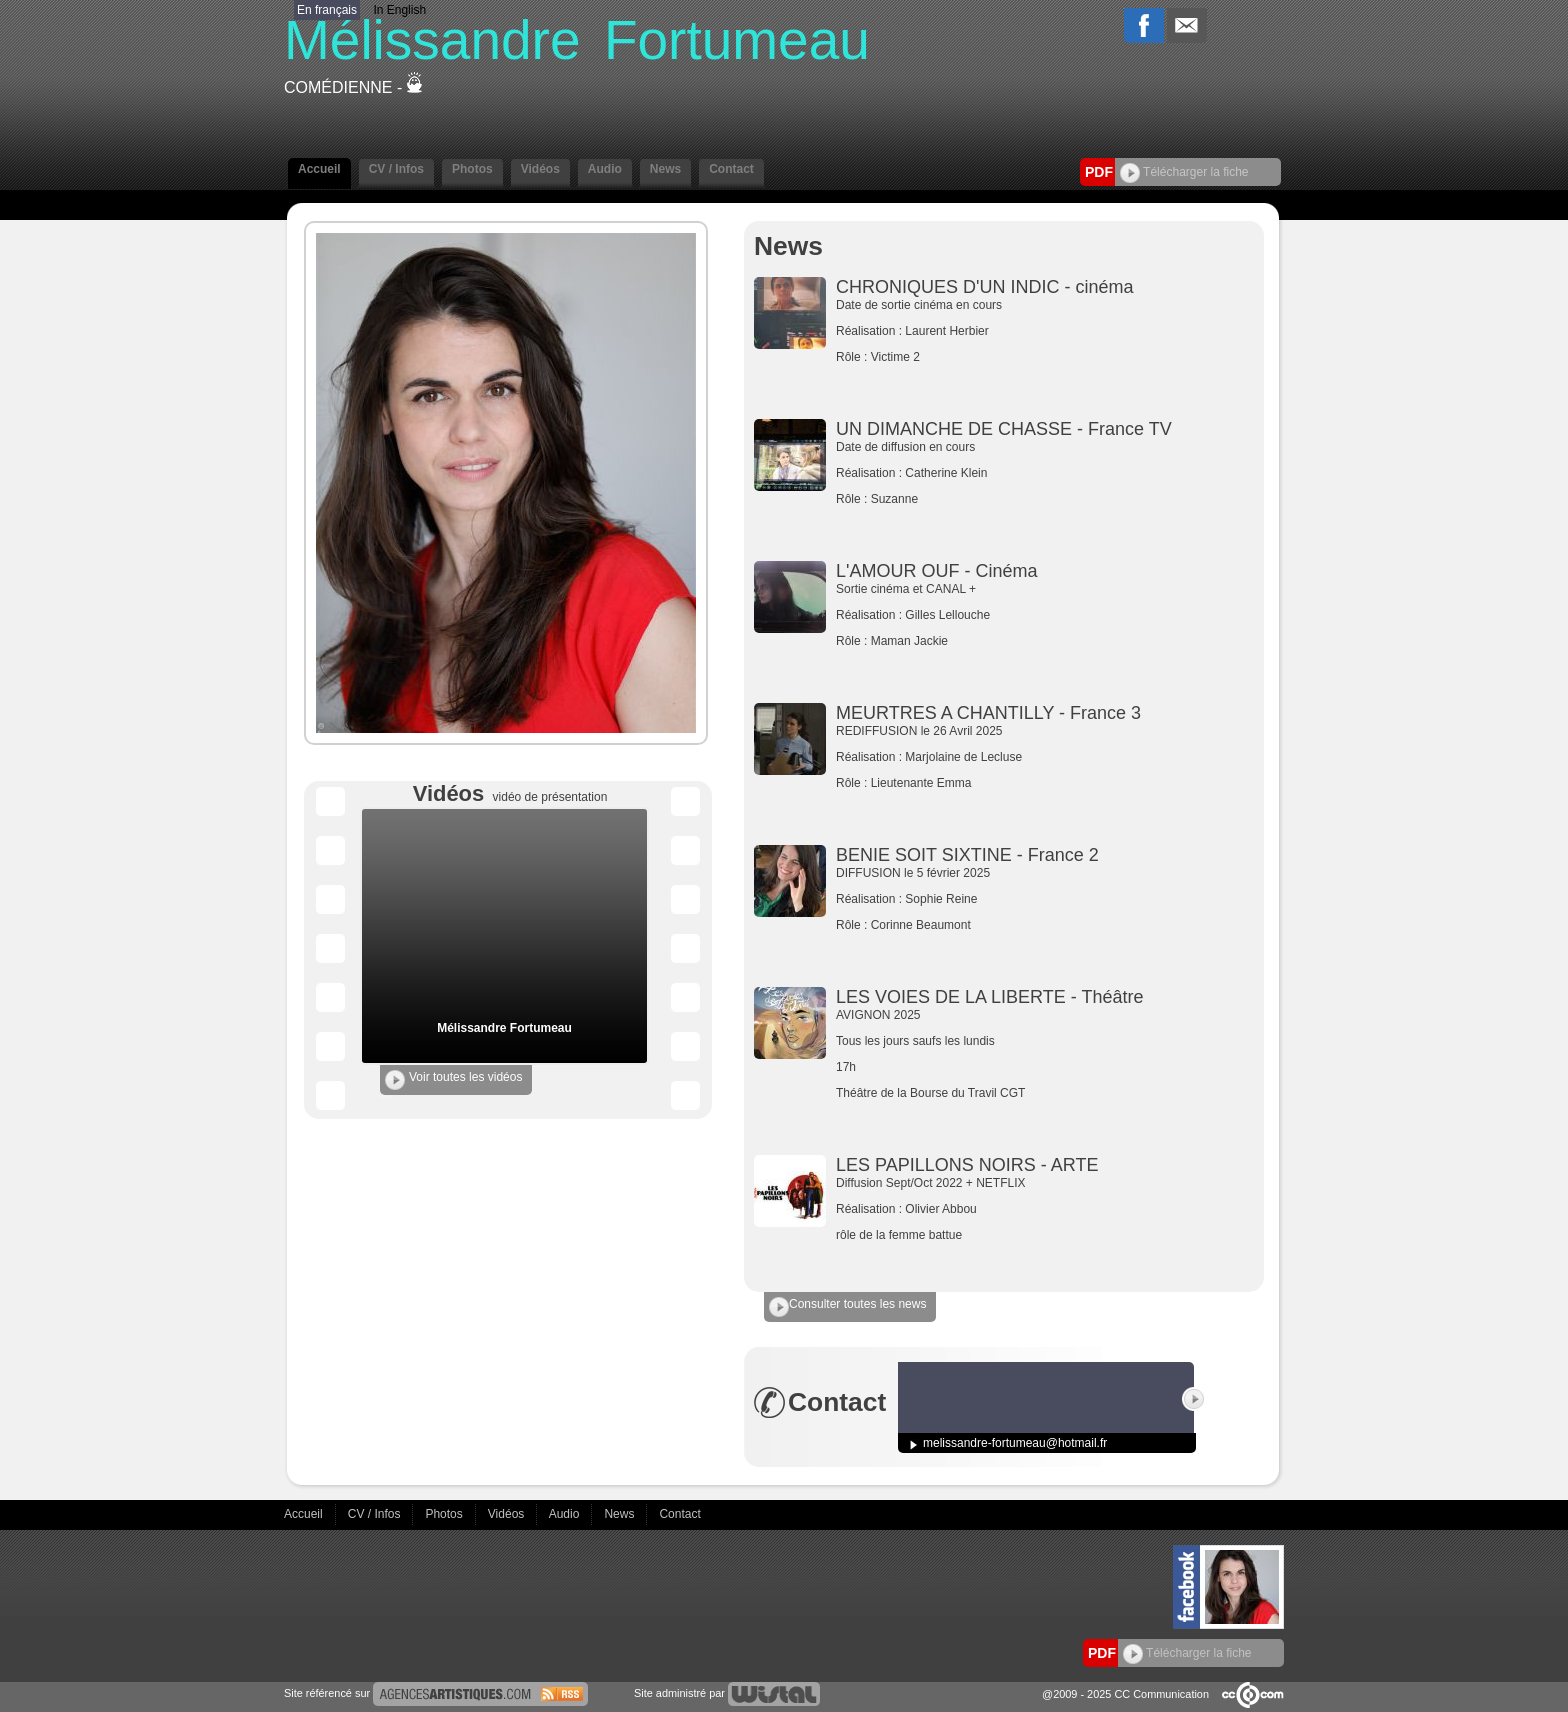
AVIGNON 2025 (986, 1054)
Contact (731, 169)
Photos (472, 169)
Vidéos (540, 169)
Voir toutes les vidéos (453, 1080)
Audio (605, 169)
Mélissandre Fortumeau (504, 1028)
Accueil (319, 169)
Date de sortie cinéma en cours (986, 331)
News (665, 169)
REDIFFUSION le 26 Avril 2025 (986, 757)
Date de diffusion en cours (986, 473)
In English (399, 10)
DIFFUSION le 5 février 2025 (986, 899)
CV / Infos (396, 169)
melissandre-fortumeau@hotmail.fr (1015, 1443)
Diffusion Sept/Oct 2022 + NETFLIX (986, 1209)
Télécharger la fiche (1184, 172)
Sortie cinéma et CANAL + (986, 615)
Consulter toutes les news (847, 1307)
